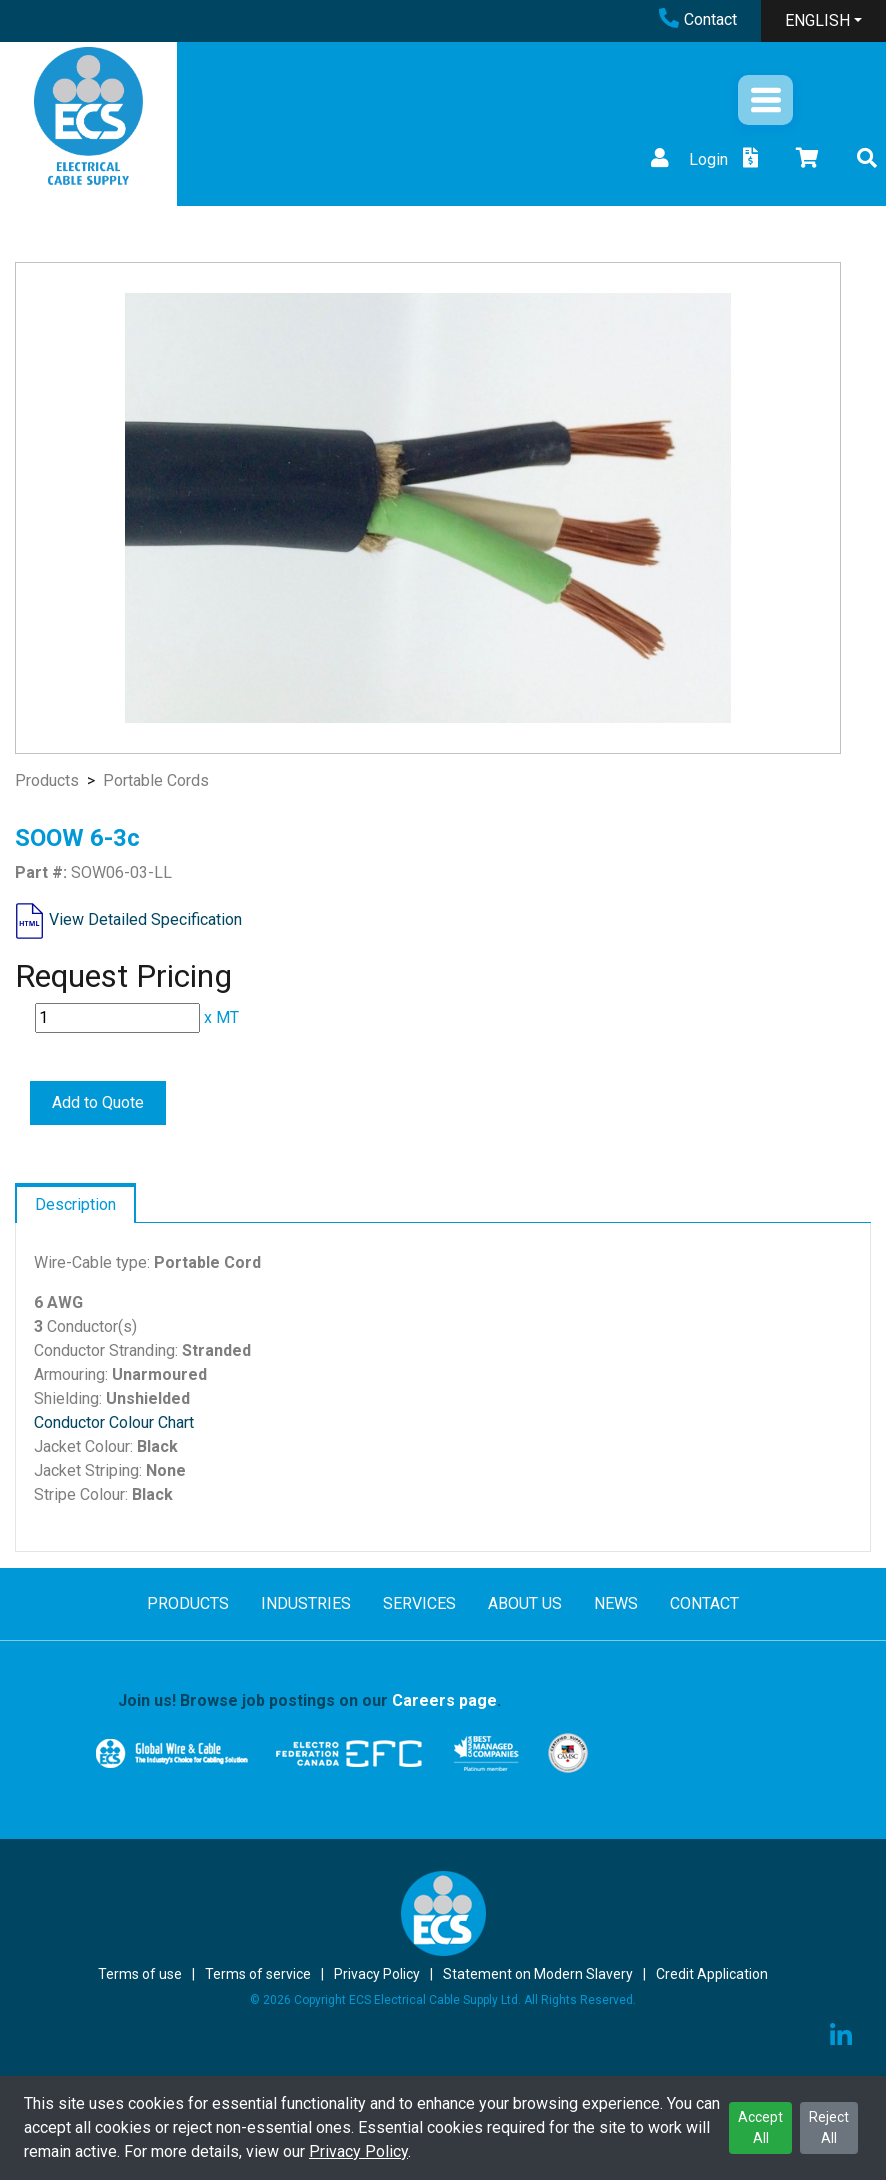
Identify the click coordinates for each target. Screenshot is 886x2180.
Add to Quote (98, 1102)
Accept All (760, 2127)
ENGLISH (817, 20)
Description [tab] (75, 1204)
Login (687, 159)
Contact (698, 19)
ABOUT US (525, 1603)
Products (47, 780)
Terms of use (140, 1974)
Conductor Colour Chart (114, 1422)
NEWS (616, 1603)
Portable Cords (156, 780)
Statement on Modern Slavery (538, 1974)
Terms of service (258, 1974)
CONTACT (704, 1603)
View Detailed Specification (145, 919)
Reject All (829, 2127)
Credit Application (712, 1974)
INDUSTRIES (306, 1603)
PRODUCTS (188, 1603)
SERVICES (419, 1603)
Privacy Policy (358, 2151)
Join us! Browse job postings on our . (309, 1700)
